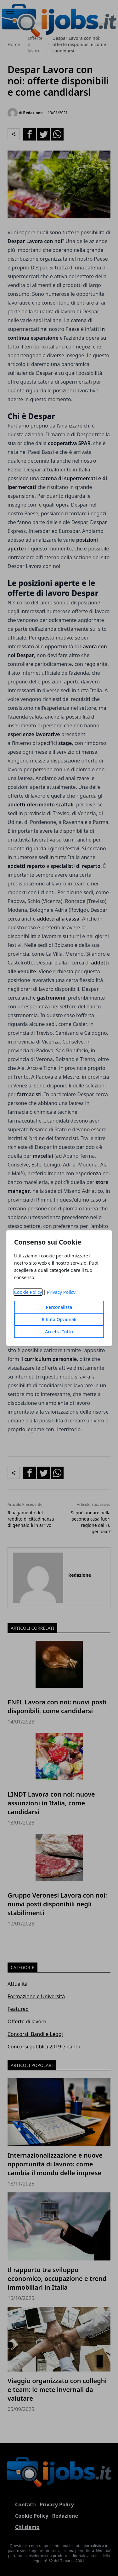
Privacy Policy (61, 1292)
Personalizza (59, 1307)
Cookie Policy (28, 1292)
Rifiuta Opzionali (59, 1319)
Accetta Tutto (59, 1332)
